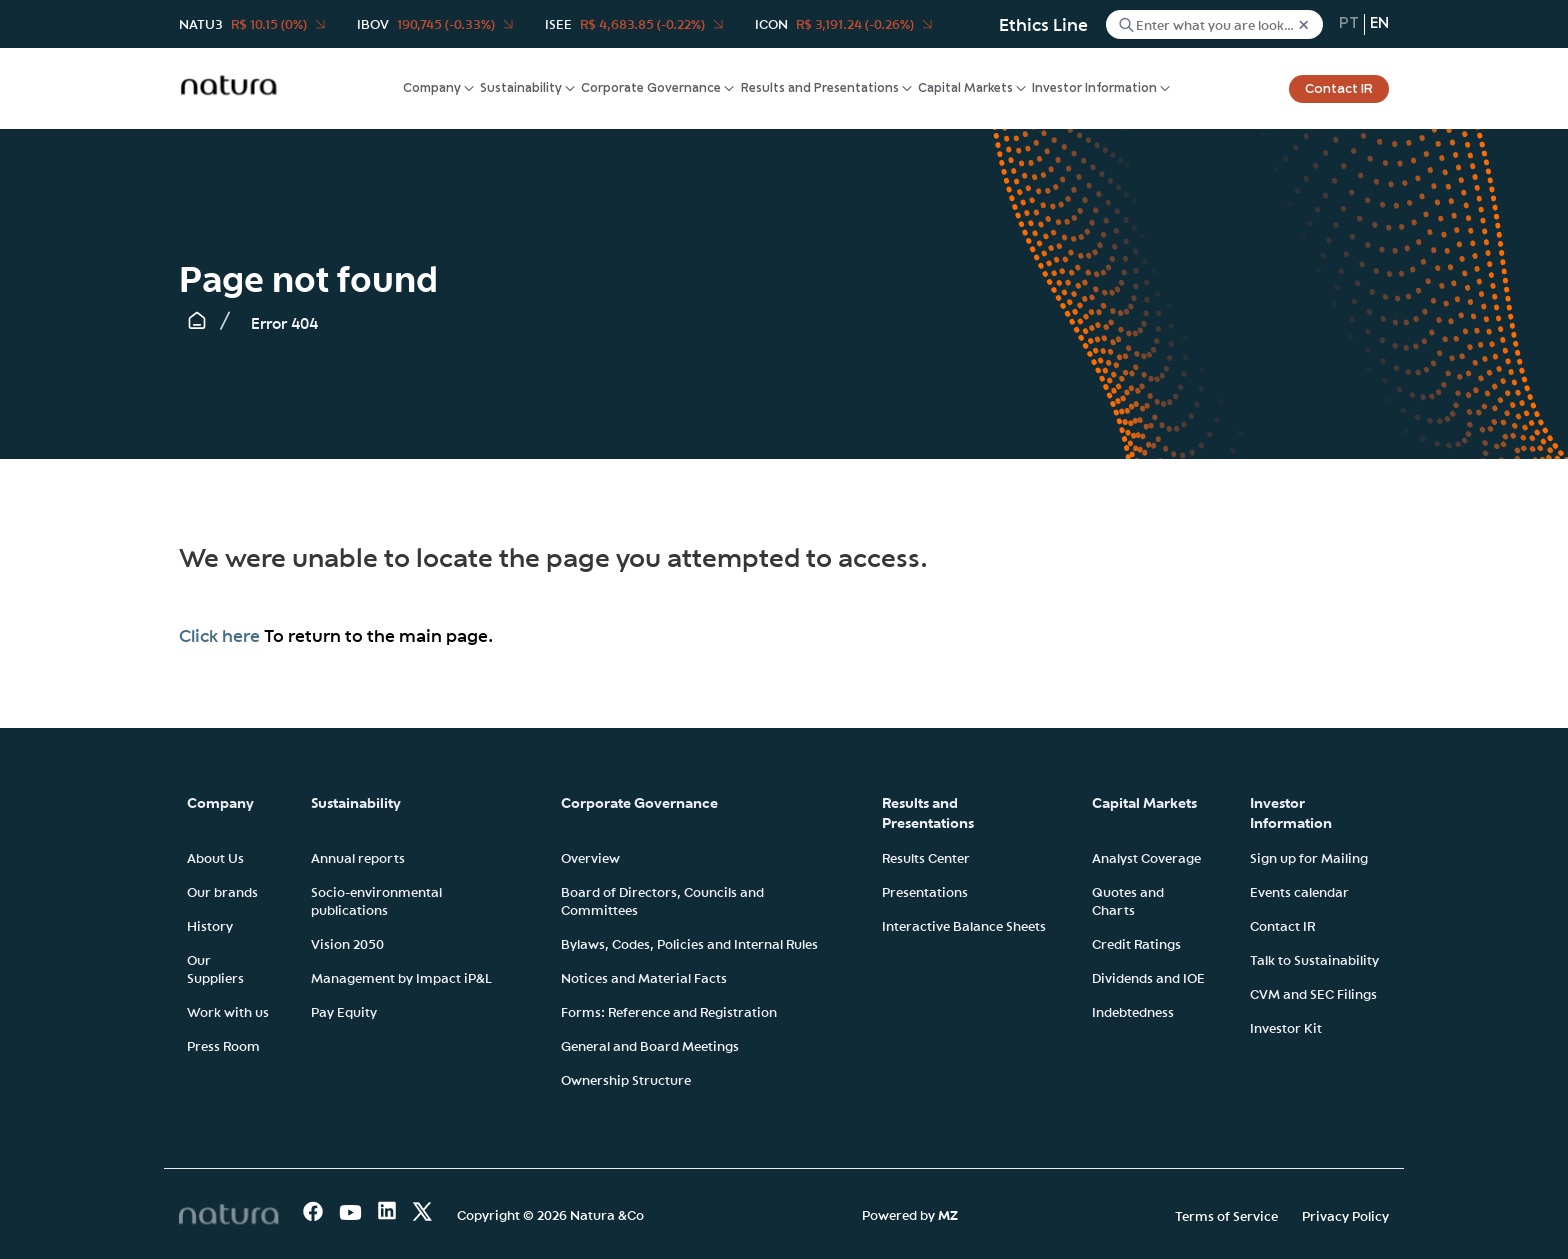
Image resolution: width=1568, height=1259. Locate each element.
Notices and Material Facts (644, 977)
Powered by (910, 1214)
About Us (215, 857)
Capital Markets (965, 88)
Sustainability (521, 88)
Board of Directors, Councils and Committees (662, 900)
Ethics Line (1043, 24)
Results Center (926, 857)
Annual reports (358, 857)
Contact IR (1339, 89)
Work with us (228, 1011)
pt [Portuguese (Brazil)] (1349, 24)
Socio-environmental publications (376, 900)
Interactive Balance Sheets (964, 925)
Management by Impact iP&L (401, 977)
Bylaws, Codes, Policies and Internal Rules (689, 943)
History (210, 925)
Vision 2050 (347, 943)
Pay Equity (344, 1011)
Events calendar (1299, 891)
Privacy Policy (1345, 1215)
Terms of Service (1226, 1215)
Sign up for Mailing (1309, 857)
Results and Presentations (820, 88)
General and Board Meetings (650, 1045)
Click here (219, 635)
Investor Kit (1286, 1027)
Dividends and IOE (1148, 977)
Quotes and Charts (1128, 900)
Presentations (925, 891)
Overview (590, 857)
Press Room (223, 1045)
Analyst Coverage (1146, 857)
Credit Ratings (1136, 943)
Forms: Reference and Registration (669, 1011)
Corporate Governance (651, 88)
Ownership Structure (626, 1079)
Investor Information (1094, 88)
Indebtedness (1133, 1011)
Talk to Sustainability (1314, 959)
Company (432, 88)
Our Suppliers (215, 968)
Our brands (222, 891)
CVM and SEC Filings (1313, 993)
